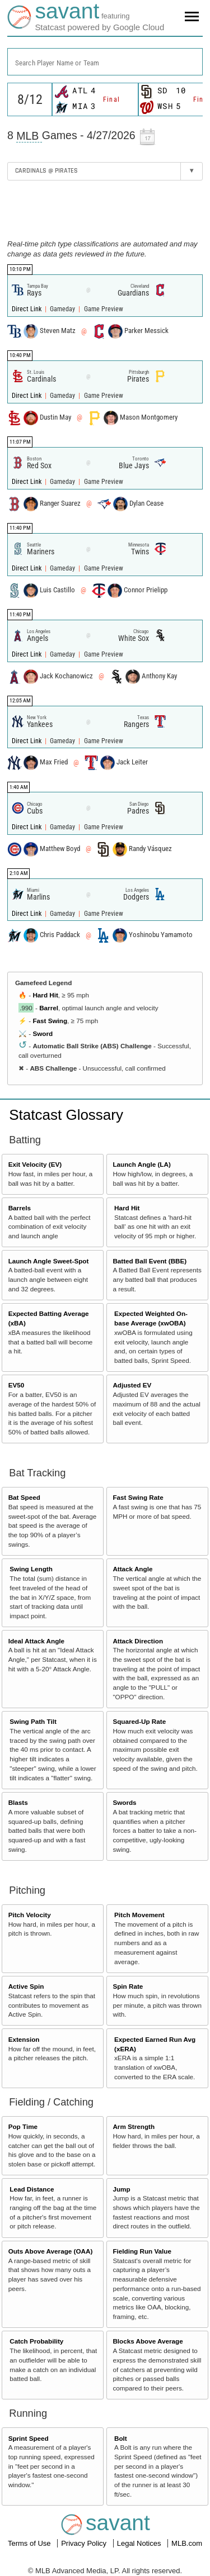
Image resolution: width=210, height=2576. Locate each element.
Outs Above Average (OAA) (50, 2251)
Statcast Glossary (66, 1114)
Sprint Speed (28, 2438)
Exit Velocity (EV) (35, 1164)
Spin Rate (128, 1986)
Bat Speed (24, 1497)
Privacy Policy (85, 2543)
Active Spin (26, 1986)
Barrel (48, 1007)
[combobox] (105, 61)
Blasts (18, 1802)
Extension (24, 2039)
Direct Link (27, 309)
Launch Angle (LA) (141, 1164)
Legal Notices (140, 2543)
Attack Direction (138, 1641)
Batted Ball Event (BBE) (149, 1261)
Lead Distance (32, 2189)
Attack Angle (132, 1568)
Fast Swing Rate (138, 1497)
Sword (42, 1033)
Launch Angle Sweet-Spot (48, 1261)
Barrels (19, 1207)
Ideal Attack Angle (36, 1641)
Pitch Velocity (29, 1914)
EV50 (16, 1385)
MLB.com (186, 2543)
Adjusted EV (132, 1385)
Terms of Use (30, 2543)
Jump (121, 2189)
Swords (124, 1802)
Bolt (120, 2438)
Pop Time (23, 2126)
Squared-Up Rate (139, 1721)
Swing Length (31, 1568)
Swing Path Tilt (33, 1721)
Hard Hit (45, 995)
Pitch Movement (139, 1914)
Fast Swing (49, 1020)
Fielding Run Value (142, 2251)
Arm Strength (134, 2126)
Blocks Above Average (148, 2341)
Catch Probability (36, 2341)
